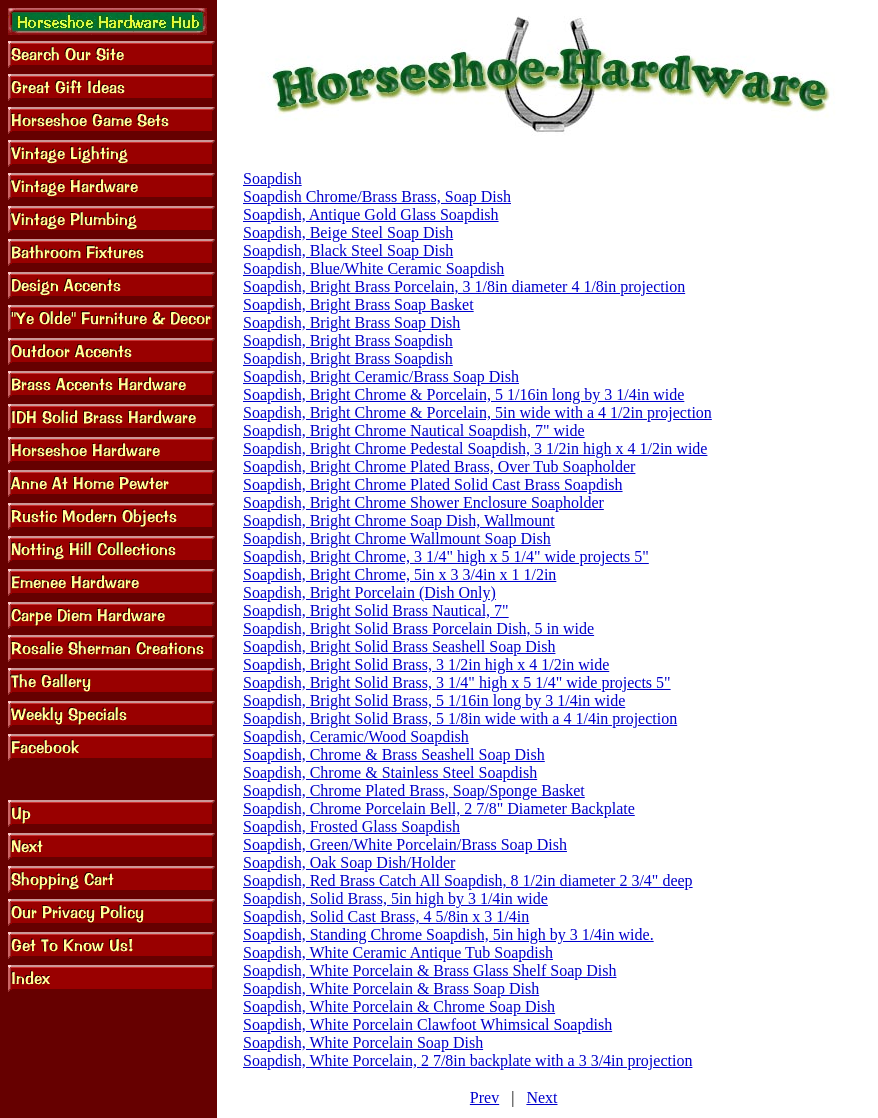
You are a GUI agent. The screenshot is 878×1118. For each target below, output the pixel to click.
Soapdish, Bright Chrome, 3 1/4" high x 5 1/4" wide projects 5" (446, 556)
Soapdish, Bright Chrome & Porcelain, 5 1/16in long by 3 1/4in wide (463, 394)
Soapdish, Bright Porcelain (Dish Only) (369, 592)
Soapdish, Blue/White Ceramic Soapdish (373, 268)
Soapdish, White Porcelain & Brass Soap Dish (391, 988)
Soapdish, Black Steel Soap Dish (348, 250)
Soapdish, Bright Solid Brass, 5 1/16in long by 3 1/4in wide (434, 700)
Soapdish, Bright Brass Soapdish (348, 340)
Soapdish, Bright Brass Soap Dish (351, 322)
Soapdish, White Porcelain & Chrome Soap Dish (399, 1006)
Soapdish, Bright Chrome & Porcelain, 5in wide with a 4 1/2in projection (477, 412)
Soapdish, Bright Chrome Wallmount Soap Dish (397, 538)
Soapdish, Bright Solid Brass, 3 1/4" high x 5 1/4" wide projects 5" (457, 682)
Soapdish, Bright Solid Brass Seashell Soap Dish (399, 646)
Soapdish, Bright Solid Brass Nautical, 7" (376, 610)
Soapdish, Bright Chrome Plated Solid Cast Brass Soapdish (433, 484)
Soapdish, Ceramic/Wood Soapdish (356, 736)
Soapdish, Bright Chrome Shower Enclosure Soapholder (423, 502)
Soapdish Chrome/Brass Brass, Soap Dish (377, 196)
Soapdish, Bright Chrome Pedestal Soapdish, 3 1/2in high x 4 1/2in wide (475, 448)
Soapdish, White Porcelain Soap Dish (363, 1042)
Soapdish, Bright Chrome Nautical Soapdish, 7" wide (414, 430)
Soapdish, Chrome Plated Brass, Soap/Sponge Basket (414, 790)
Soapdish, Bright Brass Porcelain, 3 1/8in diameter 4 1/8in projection (464, 286)
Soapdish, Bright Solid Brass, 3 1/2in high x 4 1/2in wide (426, 664)
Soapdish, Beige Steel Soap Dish (348, 232)
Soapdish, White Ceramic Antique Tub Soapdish (398, 952)
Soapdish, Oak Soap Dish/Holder (349, 862)
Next (541, 1097)
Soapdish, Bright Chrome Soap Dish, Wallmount (399, 520)
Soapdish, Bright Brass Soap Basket (358, 304)
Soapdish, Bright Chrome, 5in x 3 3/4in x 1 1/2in (399, 574)
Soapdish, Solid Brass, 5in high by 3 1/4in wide (395, 898)
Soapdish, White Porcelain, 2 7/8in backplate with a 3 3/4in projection (467, 1060)
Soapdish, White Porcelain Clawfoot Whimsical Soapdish (427, 1024)
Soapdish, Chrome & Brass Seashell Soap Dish (394, 754)
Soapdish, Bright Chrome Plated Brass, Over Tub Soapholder (439, 466)
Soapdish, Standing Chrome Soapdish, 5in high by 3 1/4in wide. (448, 934)
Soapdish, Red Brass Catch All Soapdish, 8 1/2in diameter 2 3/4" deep (468, 880)
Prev (484, 1097)
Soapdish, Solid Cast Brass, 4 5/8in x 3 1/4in (386, 916)
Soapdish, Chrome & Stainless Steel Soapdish (390, 772)
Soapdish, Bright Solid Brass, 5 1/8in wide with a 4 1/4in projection (460, 718)
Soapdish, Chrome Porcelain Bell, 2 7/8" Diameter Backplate (439, 808)
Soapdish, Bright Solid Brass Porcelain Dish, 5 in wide (418, 628)
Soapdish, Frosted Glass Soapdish (351, 826)
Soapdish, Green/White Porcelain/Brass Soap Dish (405, 844)
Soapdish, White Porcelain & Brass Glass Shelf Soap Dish (429, 970)
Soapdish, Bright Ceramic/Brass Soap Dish (381, 376)
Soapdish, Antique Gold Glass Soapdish (371, 214)
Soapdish (272, 178)
